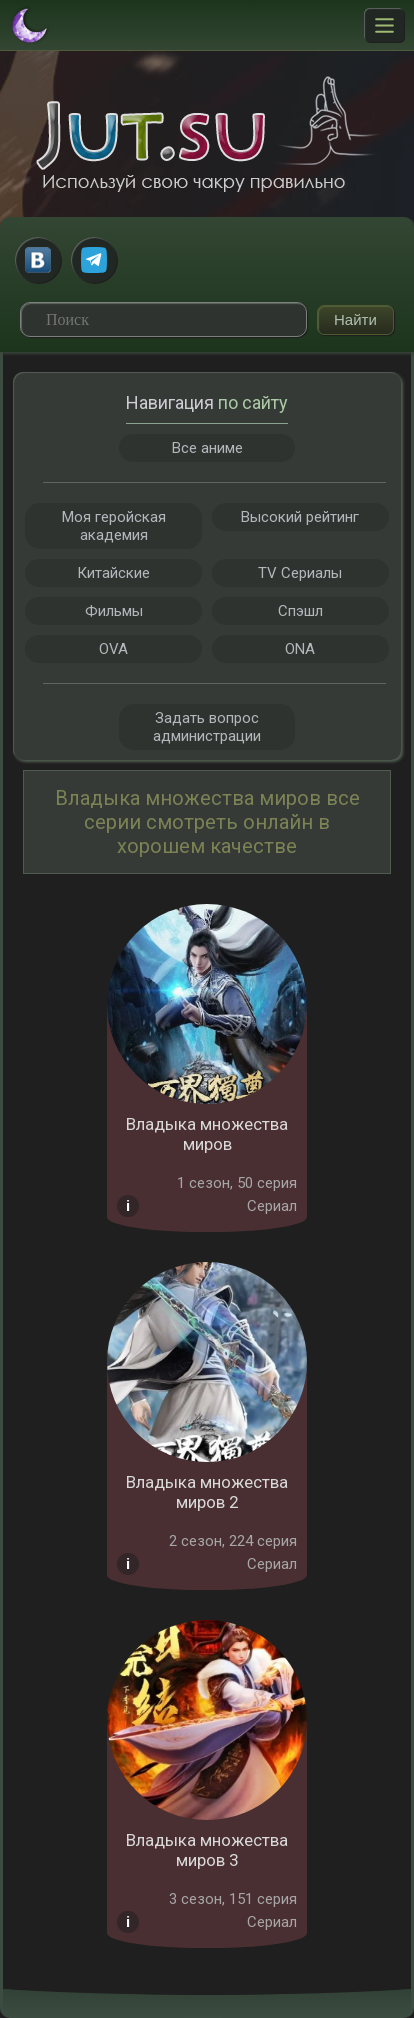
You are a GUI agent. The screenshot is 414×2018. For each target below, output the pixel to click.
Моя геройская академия (114, 526)
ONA (300, 649)
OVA (113, 649)
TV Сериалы (300, 573)
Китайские (113, 573)
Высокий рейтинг (300, 517)
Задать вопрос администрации (207, 727)
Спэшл (300, 611)
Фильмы (114, 611)
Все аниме (207, 448)
